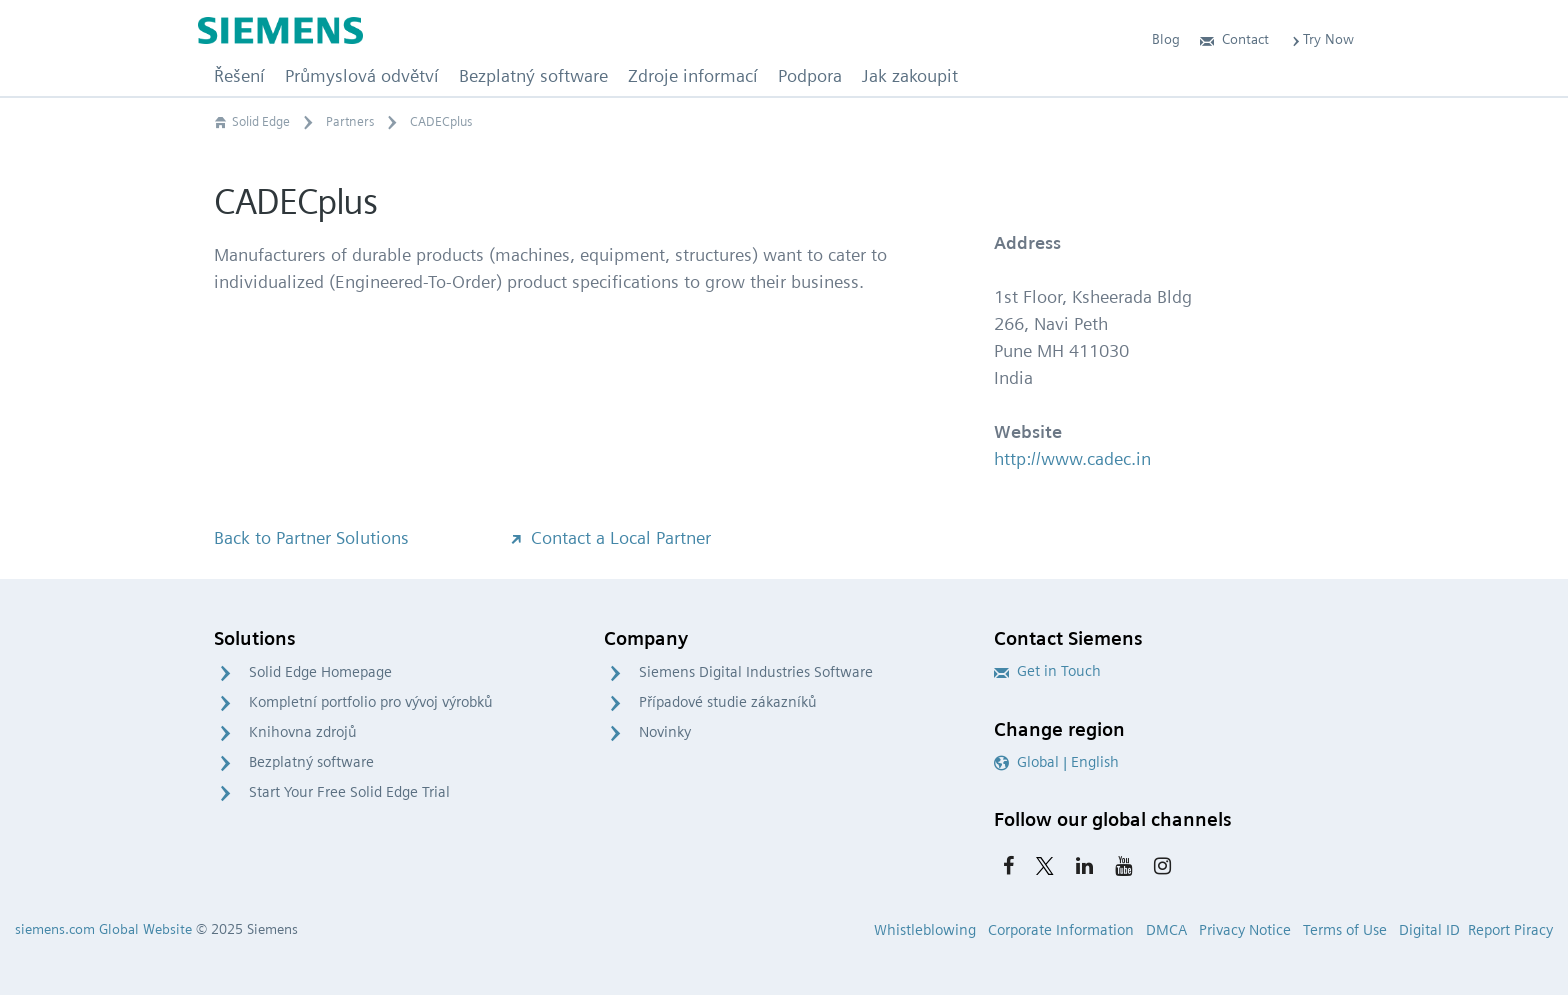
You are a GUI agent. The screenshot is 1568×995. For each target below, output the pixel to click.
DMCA (1166, 930)
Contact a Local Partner (609, 537)
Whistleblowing (925, 930)
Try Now (1321, 39)
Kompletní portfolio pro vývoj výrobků (371, 702)
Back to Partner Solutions (311, 537)
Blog (1166, 39)
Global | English (1056, 762)
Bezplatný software (311, 762)
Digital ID (1429, 930)
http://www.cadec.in (1072, 458)
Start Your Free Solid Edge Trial (349, 792)
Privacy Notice (1245, 930)
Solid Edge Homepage (320, 672)
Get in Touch (1047, 671)
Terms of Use (1345, 930)
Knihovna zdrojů (303, 732)
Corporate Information (1061, 930)
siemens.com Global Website (103, 929)
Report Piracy (1510, 930)
